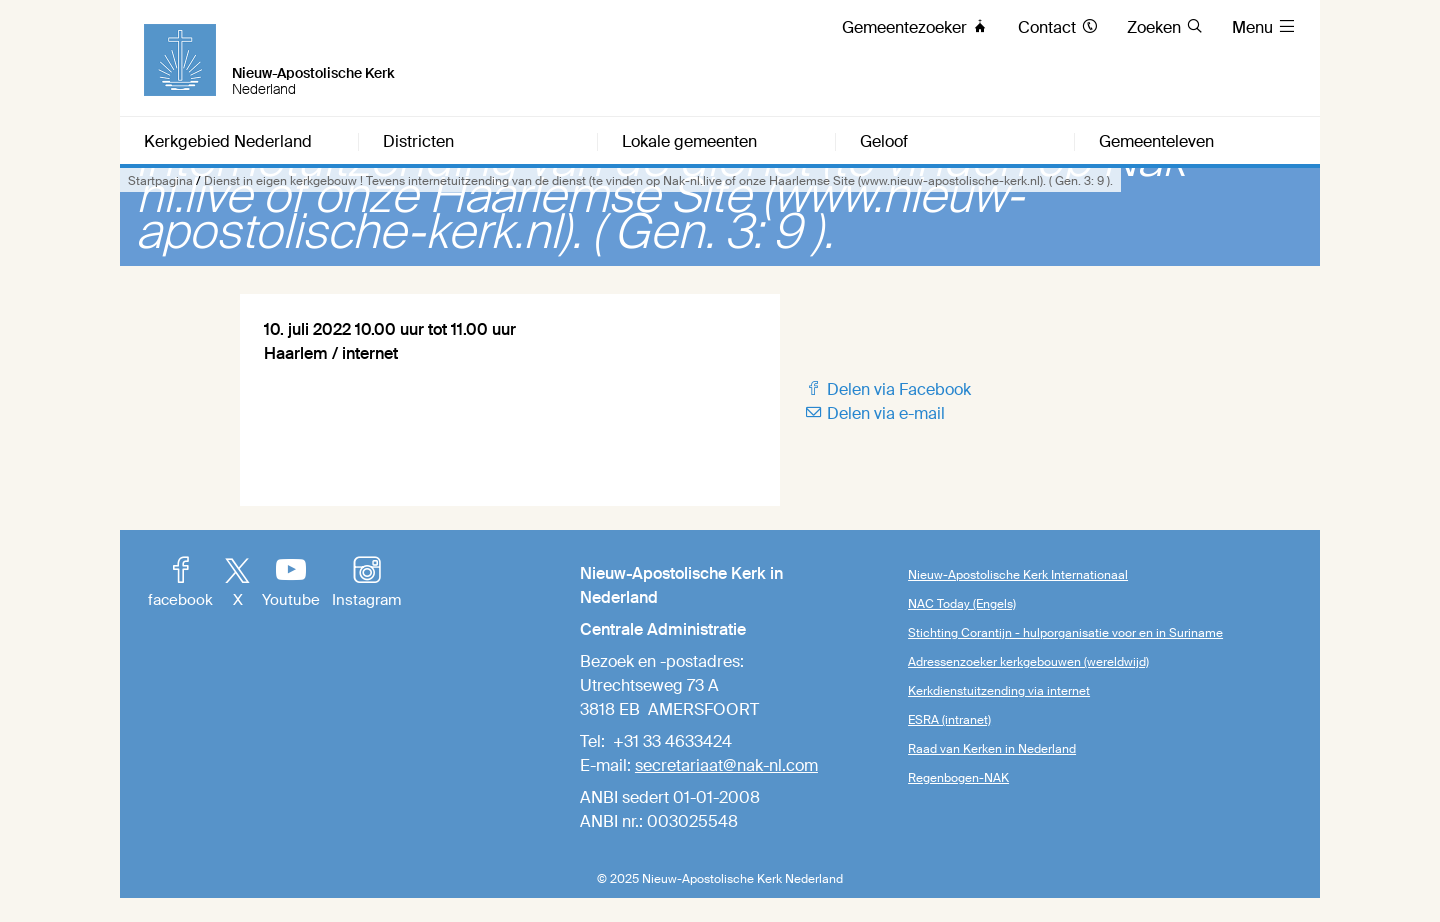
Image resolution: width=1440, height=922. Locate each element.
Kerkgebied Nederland (228, 142)
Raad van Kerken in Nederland (992, 749)
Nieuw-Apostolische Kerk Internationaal (1018, 575)
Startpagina (160, 181)
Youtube (291, 584)
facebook (180, 584)
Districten (418, 142)
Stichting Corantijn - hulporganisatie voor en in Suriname (1065, 633)
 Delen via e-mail (874, 413)
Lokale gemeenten (689, 142)
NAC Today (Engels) (962, 604)
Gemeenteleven (1156, 142)
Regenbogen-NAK (958, 778)
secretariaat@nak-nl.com (726, 765)
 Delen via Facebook (887, 389)
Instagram (366, 584)
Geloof (884, 142)
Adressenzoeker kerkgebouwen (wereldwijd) (1028, 662)
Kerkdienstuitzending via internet (999, 691)
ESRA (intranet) (949, 720)
